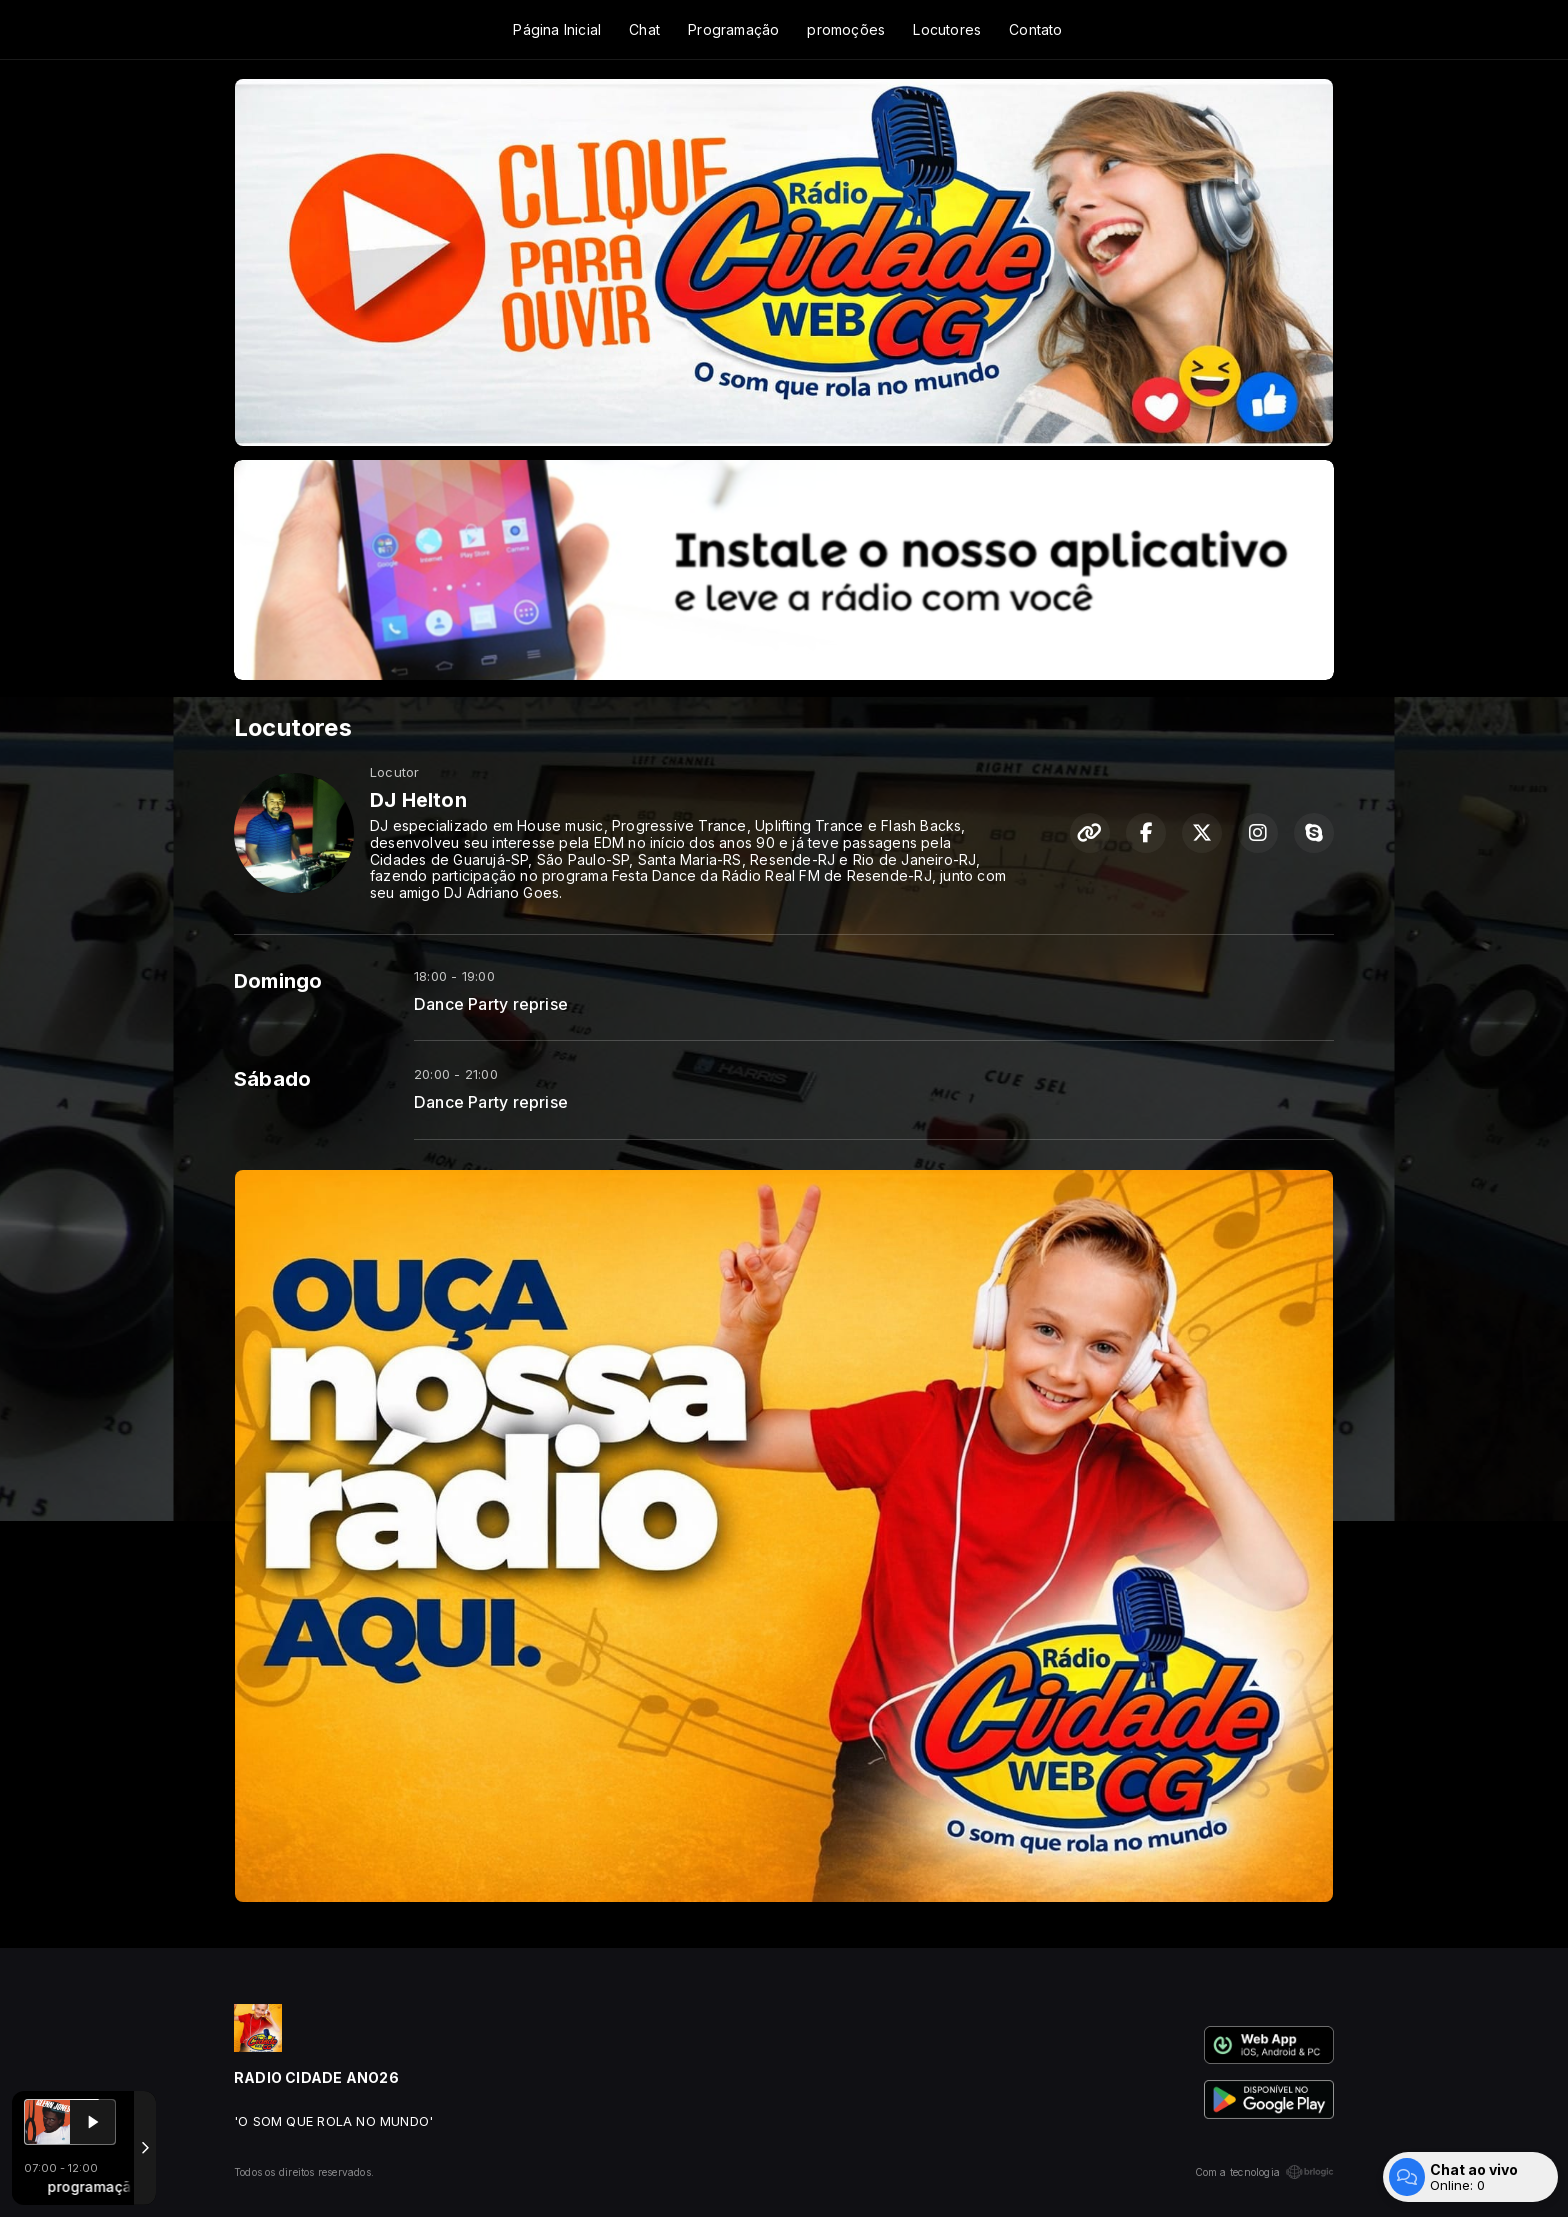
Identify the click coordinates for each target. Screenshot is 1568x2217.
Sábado (272, 1079)
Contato (1035, 29)
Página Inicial (557, 29)
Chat (644, 29)
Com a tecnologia (1264, 2172)
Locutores (947, 29)
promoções (846, 29)
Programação (733, 29)
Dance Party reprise (491, 1004)
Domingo (278, 981)
